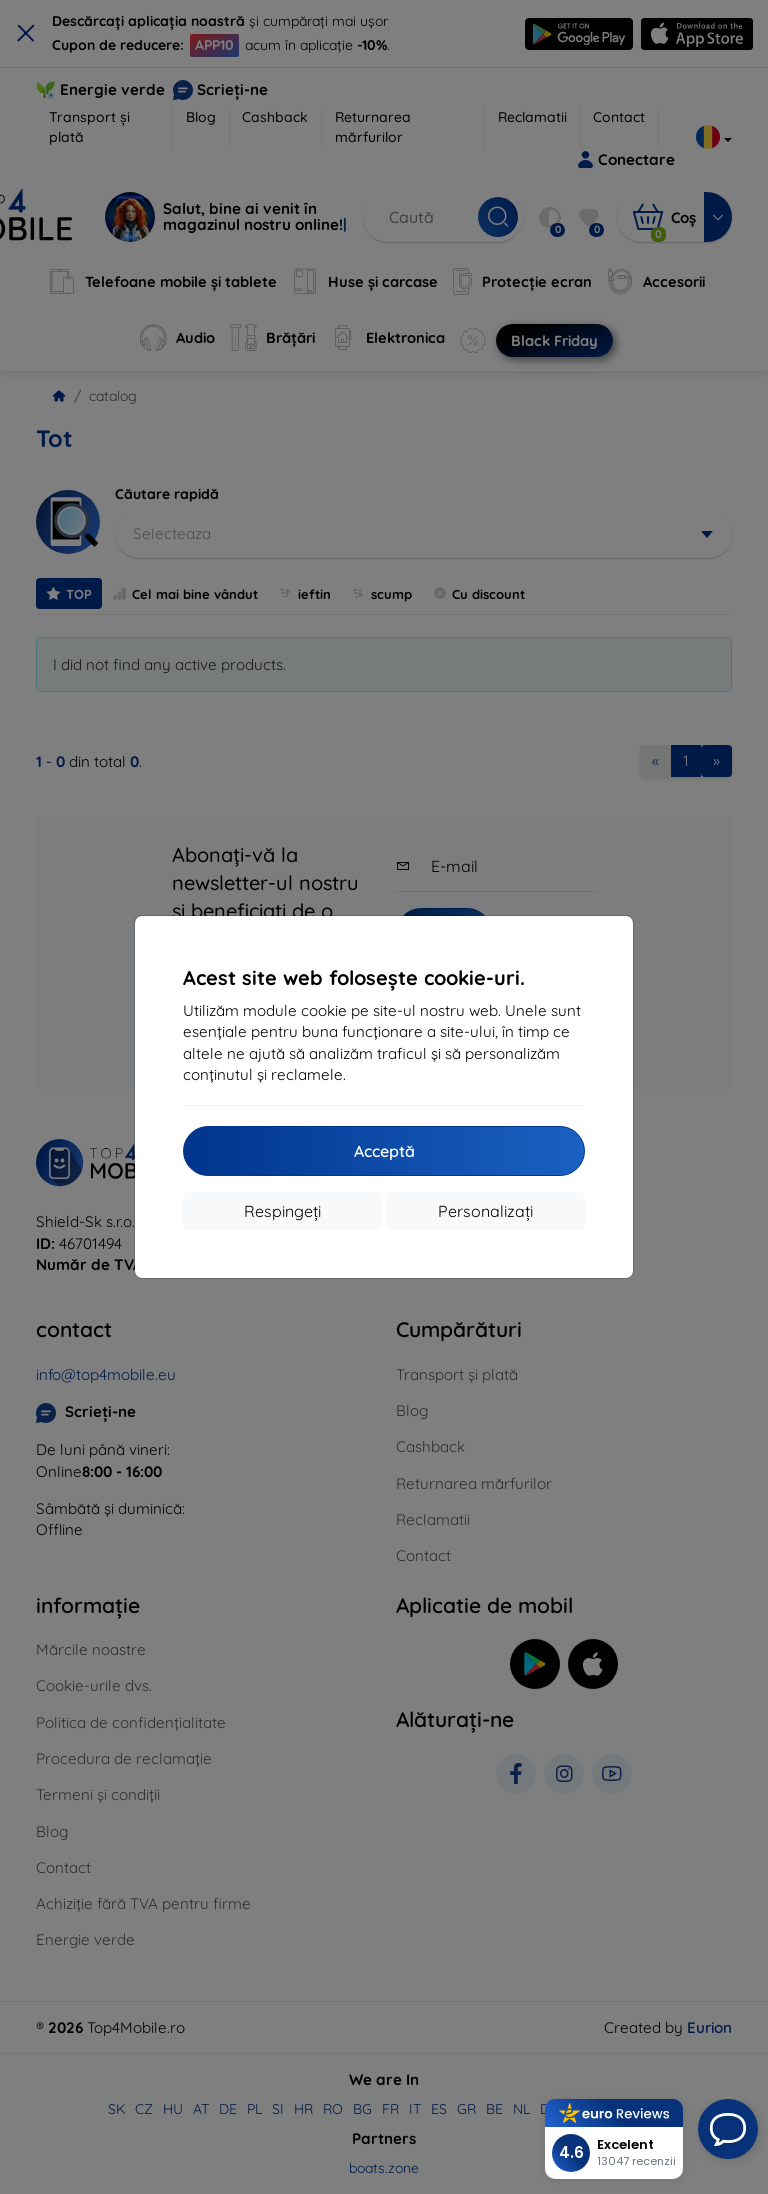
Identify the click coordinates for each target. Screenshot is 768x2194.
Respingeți (282, 1211)
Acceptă (384, 1151)
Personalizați (485, 1211)
